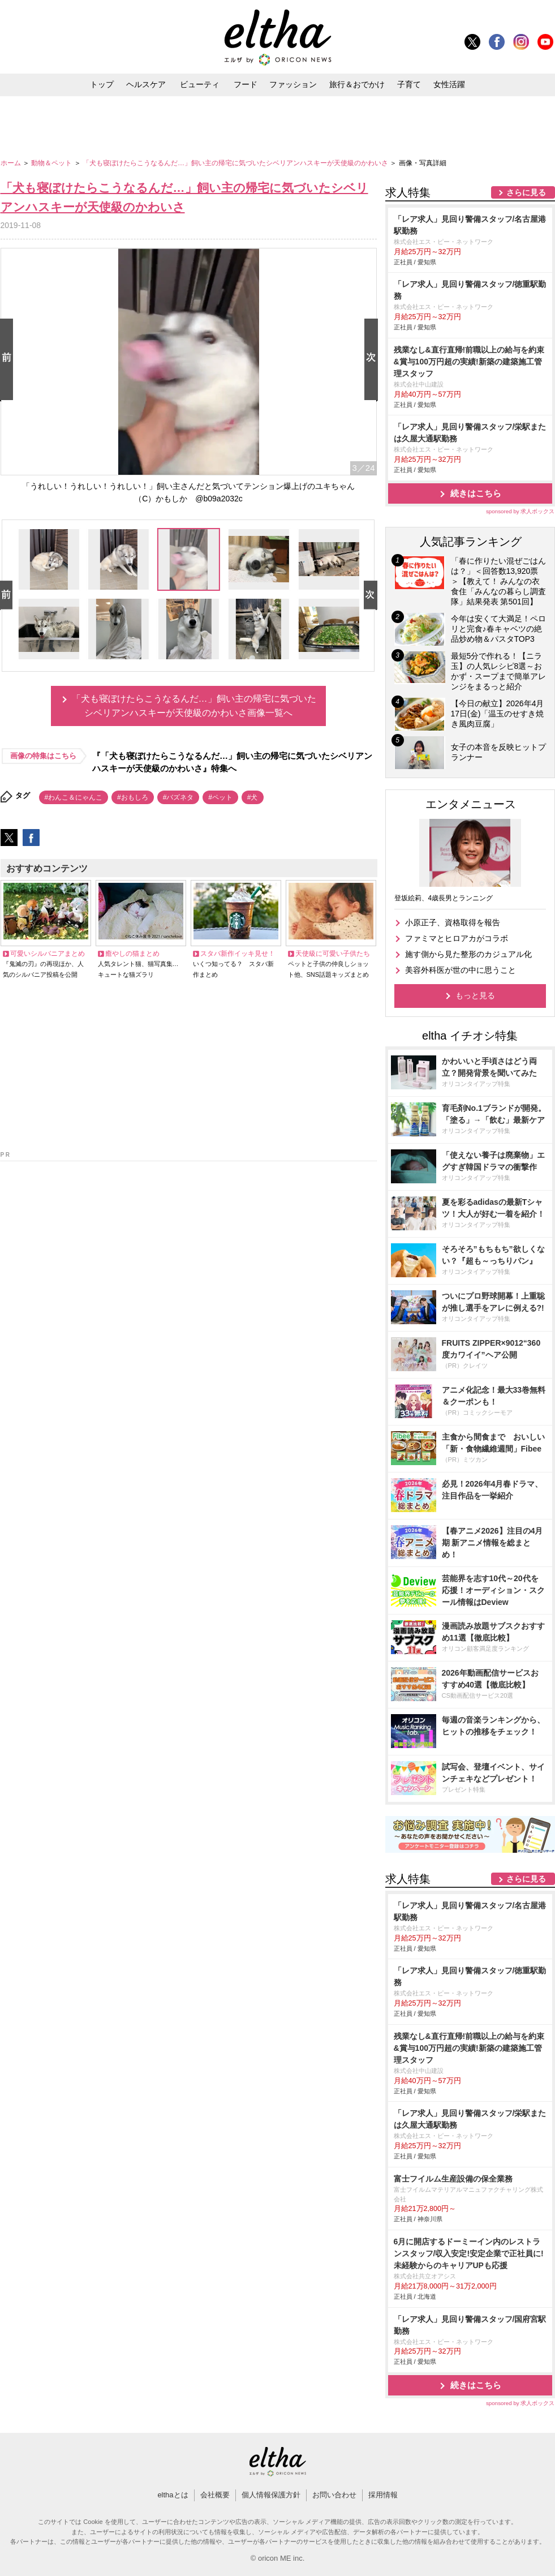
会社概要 (215, 2495)
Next (373, 360)
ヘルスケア (146, 84)
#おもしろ (132, 797)
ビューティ (200, 84)
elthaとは (172, 2495)
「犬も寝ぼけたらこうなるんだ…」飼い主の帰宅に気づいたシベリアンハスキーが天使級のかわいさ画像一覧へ (194, 706)
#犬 (252, 797)
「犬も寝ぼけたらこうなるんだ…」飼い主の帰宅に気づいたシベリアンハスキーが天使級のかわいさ (236, 163)
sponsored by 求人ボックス (520, 511)
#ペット (220, 797)
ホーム (12, 163)
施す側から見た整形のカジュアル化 (468, 954)
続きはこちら (475, 493)
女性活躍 (449, 84)
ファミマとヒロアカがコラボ (456, 938)
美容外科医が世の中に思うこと (460, 969)
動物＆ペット (52, 163)
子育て (409, 84)
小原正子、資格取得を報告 (452, 922)
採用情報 (383, 2495)
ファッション (293, 84)
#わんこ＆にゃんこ (74, 797)
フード (245, 84)
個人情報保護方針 (271, 2495)
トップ (102, 84)
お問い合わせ (334, 2495)
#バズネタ (178, 797)
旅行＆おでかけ (357, 84)
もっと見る (475, 995)
